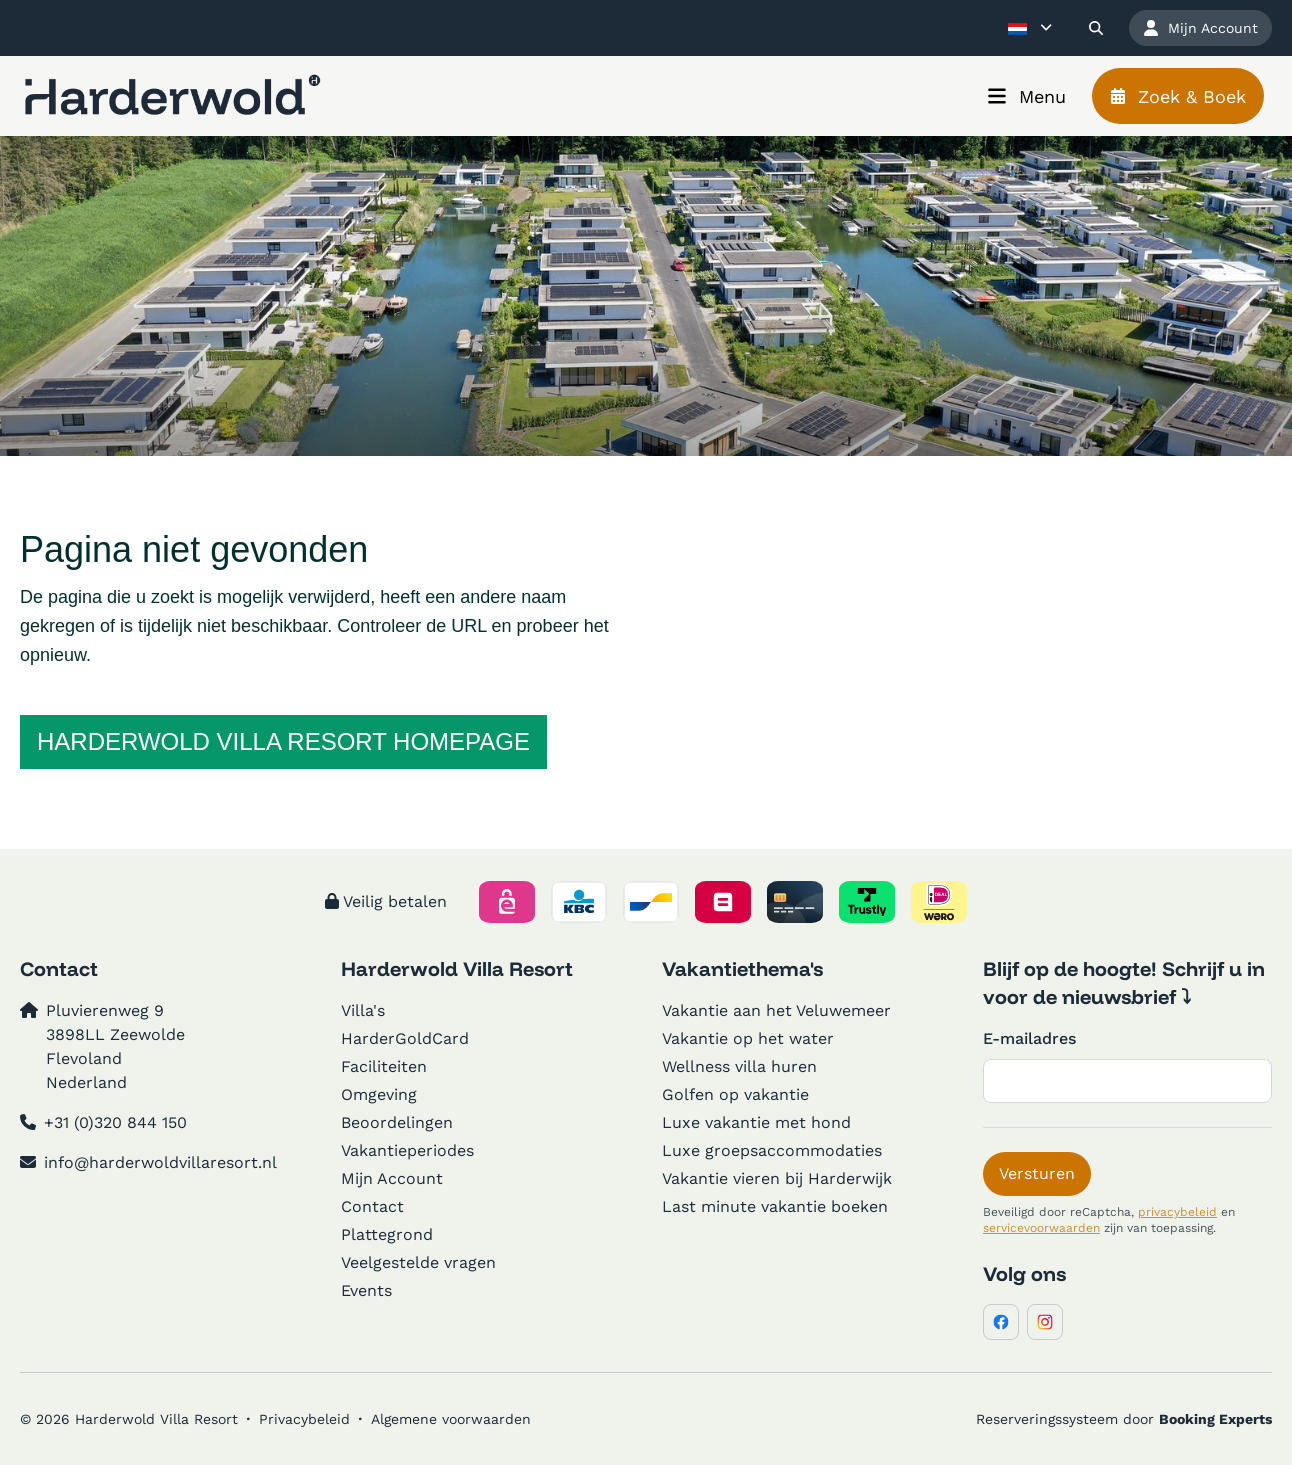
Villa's (363, 1010)
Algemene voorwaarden (451, 1419)
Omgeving (379, 1094)
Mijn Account (392, 1178)
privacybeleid (1177, 1212)
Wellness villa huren (739, 1066)
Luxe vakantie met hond (756, 1122)
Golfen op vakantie (735, 1094)
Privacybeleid (304, 1419)
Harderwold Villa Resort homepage (283, 741)
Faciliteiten (384, 1066)
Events (366, 1290)
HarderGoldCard (405, 1038)
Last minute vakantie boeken (775, 1206)
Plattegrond (387, 1234)
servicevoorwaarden (1041, 1228)
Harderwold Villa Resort (457, 968)
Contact (372, 1206)
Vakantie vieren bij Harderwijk (777, 1178)
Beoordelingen (397, 1122)
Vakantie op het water (748, 1038)
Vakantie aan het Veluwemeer (776, 1010)
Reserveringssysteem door (1124, 1419)
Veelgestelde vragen (418, 1262)
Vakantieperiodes (407, 1150)
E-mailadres (1029, 1038)
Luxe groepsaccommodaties (772, 1150)
